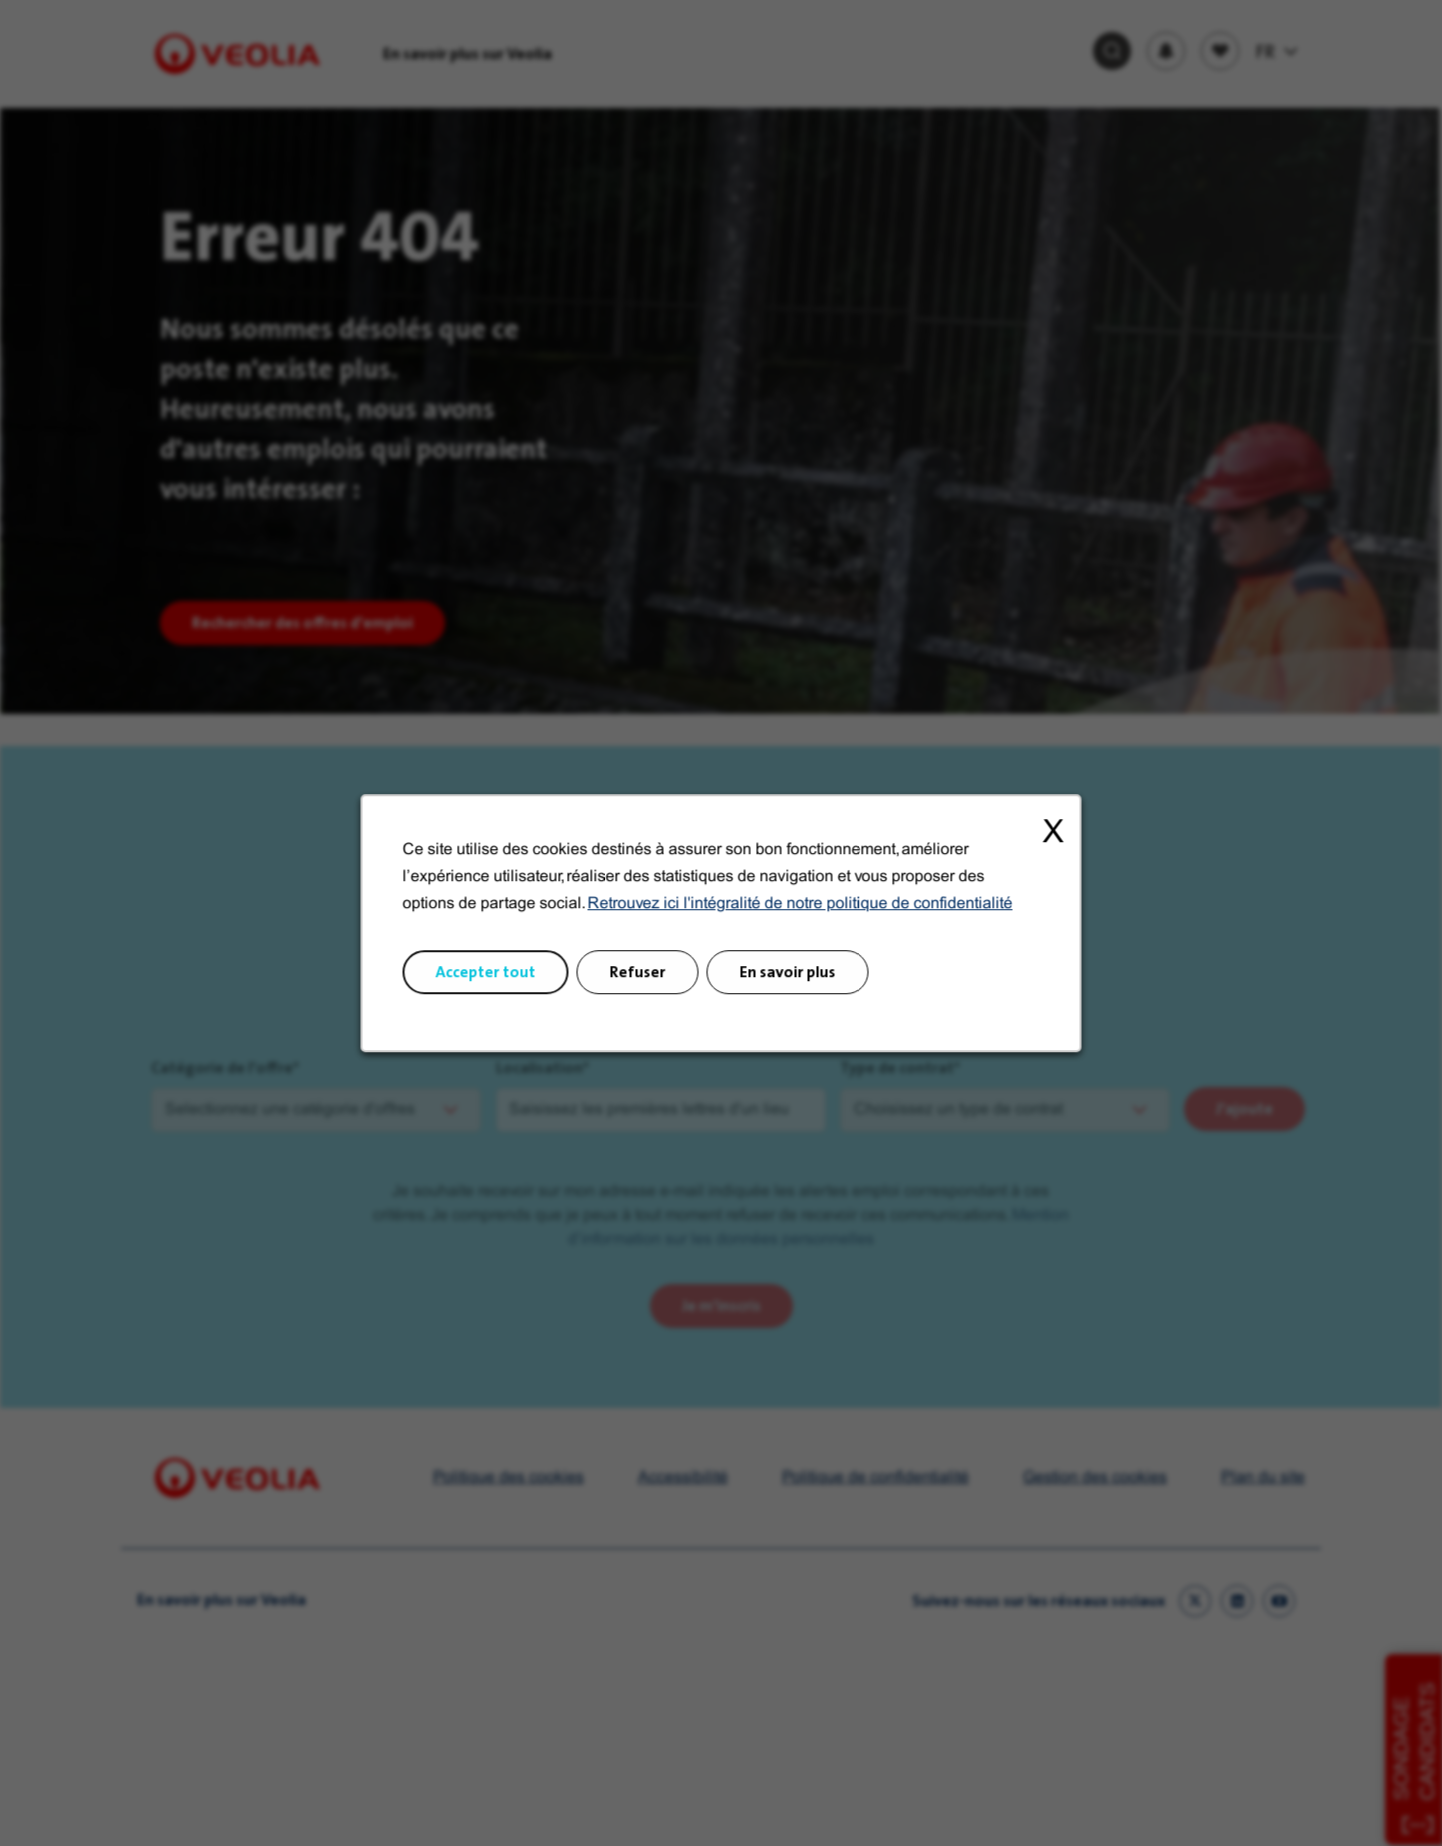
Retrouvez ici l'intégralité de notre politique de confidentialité (794, 926)
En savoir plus (782, 987)
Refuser (644, 987)
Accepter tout (504, 987)
